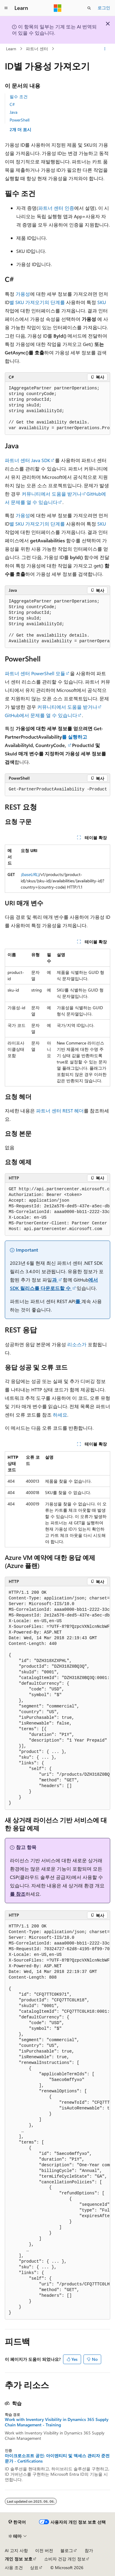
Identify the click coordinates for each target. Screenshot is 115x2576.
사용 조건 (14, 2567)
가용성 (23, 294)
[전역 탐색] (6, 8)
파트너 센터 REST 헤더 (60, 1110)
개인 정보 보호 (18, 2559)
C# (12, 104)
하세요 (60, 1414)
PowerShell (19, 120)
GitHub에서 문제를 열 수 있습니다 (41, 715)
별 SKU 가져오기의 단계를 (37, 302)
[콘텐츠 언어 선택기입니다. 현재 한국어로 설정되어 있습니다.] (17, 2522)
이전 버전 (44, 2550)
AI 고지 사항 (16, 2550)
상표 (34, 2567)
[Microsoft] (58, 8)
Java (13, 112)
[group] (57, 408)
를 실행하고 (74, 737)
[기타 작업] (105, 49)
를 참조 (18, 1894)
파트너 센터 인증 (56, 208)
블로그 (66, 2550)
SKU (101, 302)
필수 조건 (19, 96)
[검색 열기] (89, 8)
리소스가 (77, 1344)
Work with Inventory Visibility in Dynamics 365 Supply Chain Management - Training (56, 2422)
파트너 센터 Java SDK (27, 460)
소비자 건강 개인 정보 (65, 2559)
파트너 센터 (37, 48)
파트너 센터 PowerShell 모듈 (35, 673)
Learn (11, 48)
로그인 (104, 7)
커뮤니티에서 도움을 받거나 (52, 494)
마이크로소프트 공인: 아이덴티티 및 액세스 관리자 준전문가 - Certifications (57, 2458)
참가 (89, 2550)
